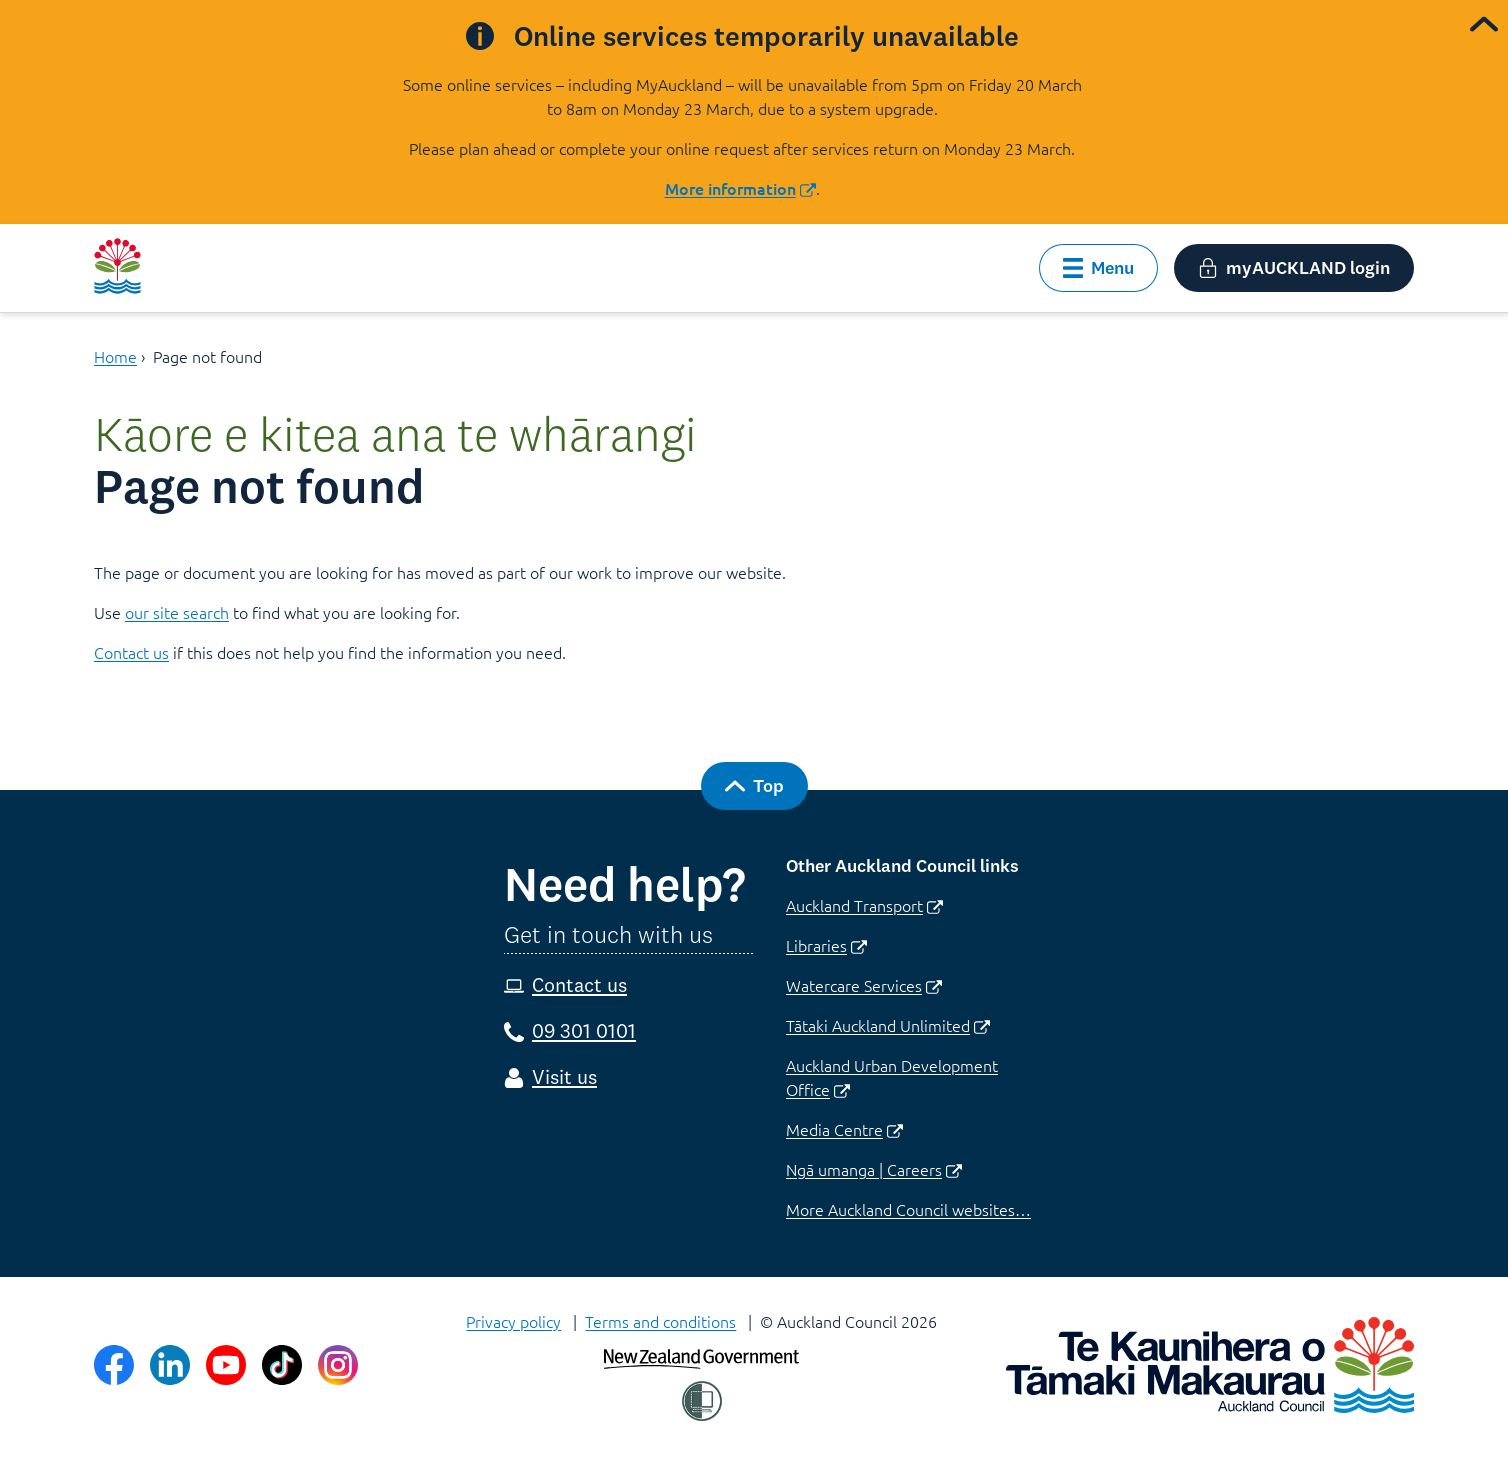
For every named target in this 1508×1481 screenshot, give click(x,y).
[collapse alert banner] (1484, 24)
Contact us (131, 652)
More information (740, 188)
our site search (177, 612)
